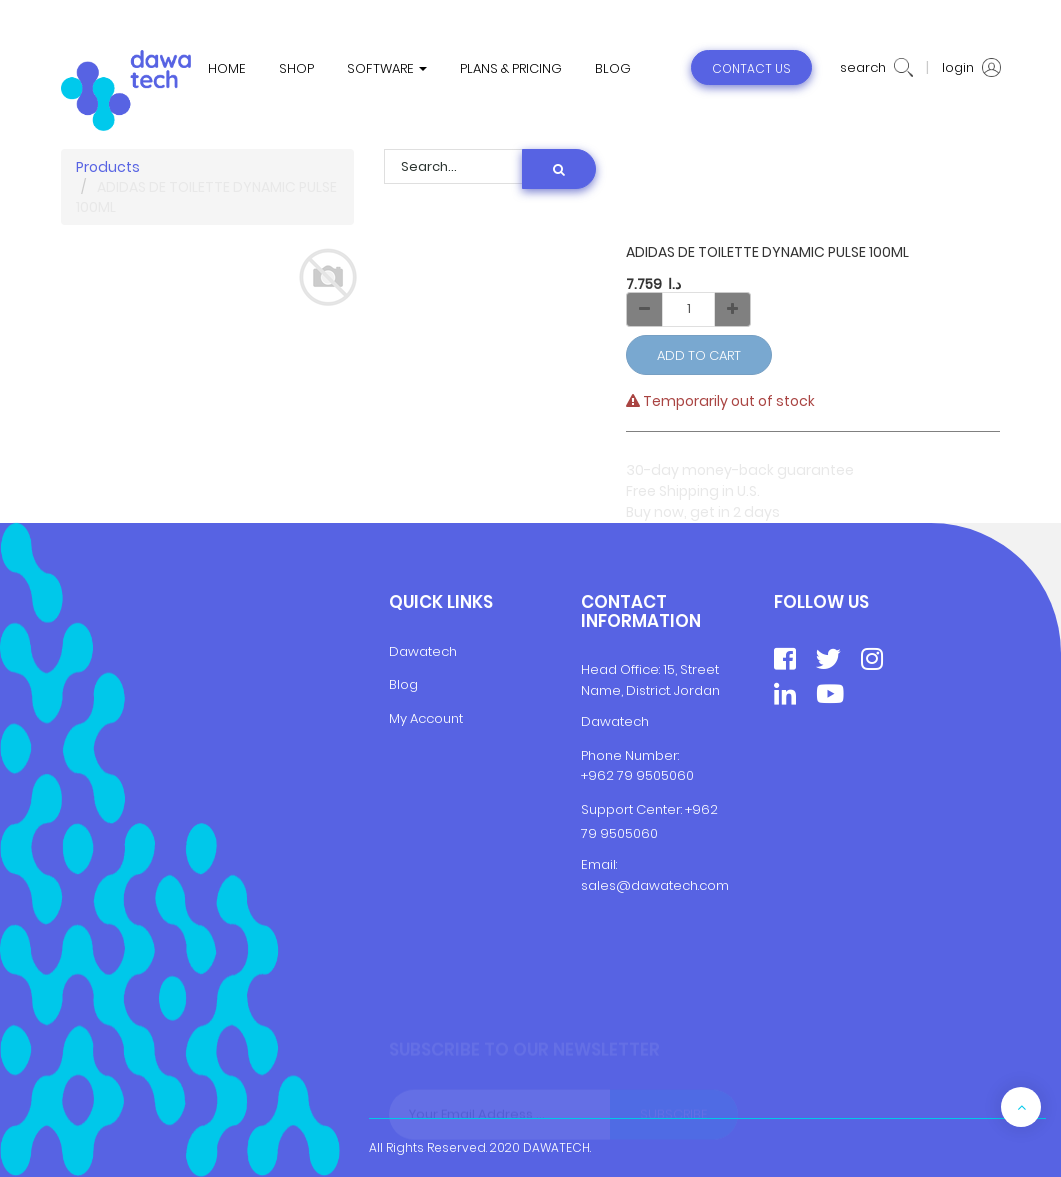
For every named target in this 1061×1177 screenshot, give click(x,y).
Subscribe (674, 1114)
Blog (403, 684)
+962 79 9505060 (637, 775)
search (876, 68)
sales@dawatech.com (655, 885)
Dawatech (423, 651)
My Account (426, 718)
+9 (693, 809)
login (971, 68)
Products (108, 167)
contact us (751, 68)
